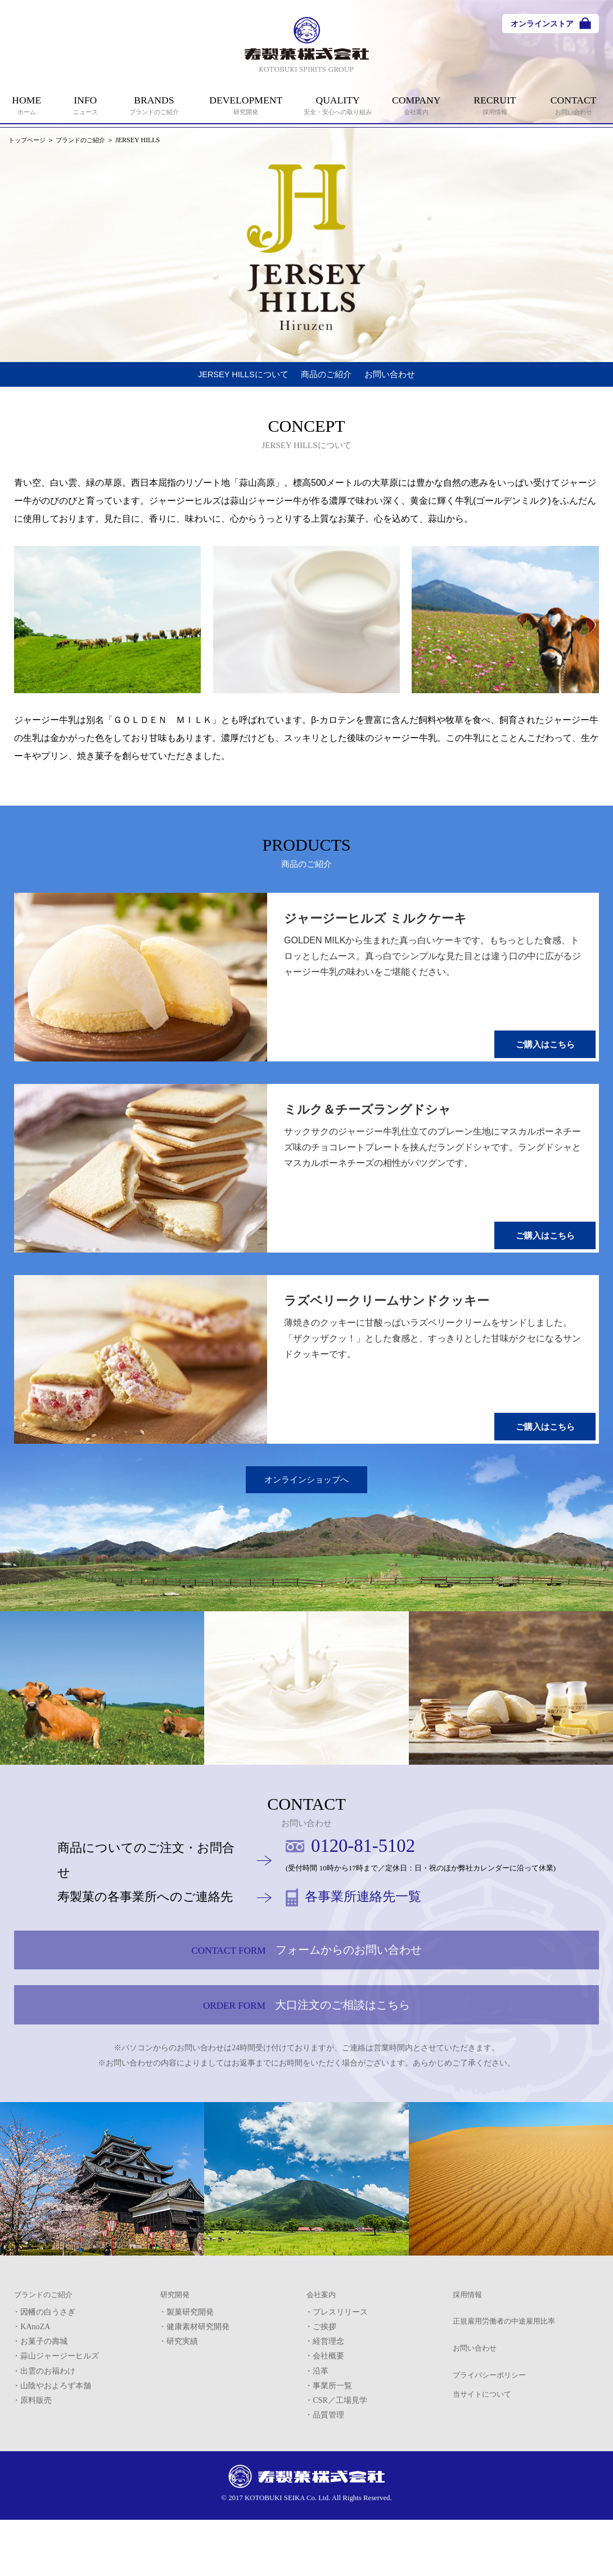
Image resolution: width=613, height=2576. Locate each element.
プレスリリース (340, 2373)
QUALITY (338, 105)
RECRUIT (495, 105)
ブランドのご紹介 (86, 140)
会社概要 (328, 2416)
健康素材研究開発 (197, 2387)
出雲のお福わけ (47, 2431)
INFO (85, 105)
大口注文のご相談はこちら (306, 2055)
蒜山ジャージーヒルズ (59, 2416)
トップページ (28, 140)
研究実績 (182, 2402)
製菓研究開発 (190, 2373)
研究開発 (176, 2358)
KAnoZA (35, 2387)
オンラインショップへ (306, 1490)
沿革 (320, 2431)
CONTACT (573, 105)
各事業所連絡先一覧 (379, 1912)
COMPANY (416, 105)
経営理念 (328, 2402)
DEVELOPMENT (246, 105)
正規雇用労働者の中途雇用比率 (508, 2389)
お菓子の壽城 (43, 2402)
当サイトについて (484, 2467)
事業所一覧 (332, 2446)
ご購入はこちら (548, 1057)
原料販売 (36, 2460)
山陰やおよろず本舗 (55, 2446)
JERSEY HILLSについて (223, 379)
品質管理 (328, 2475)
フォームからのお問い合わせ (306, 1976)
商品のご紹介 (331, 379)
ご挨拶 (324, 2387)
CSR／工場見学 (340, 2460)
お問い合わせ (414, 379)
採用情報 (468, 2358)
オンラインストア (542, 23)
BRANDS (154, 105)
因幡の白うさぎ (47, 2373)
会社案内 (322, 2358)
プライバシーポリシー (492, 2452)
